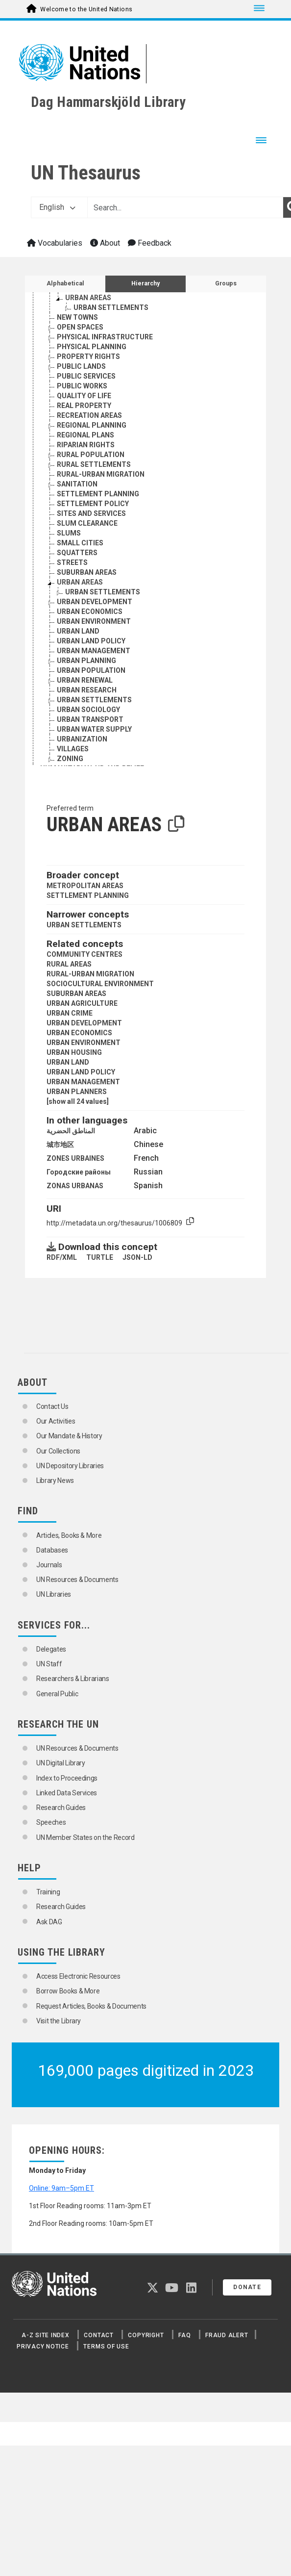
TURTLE (99, 1257)
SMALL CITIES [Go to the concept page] (80, 543)
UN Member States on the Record (85, 1837)
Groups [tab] (226, 283)
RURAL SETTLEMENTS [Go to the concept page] (94, 464)
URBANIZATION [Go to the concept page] (82, 739)
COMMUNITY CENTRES (84, 954)
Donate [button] (247, 2287)
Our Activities (55, 1421)
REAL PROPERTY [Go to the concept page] (84, 405)
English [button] (57, 207)
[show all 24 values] (78, 1101)
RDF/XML (62, 1257)
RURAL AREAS (69, 964)
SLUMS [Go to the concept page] (69, 533)
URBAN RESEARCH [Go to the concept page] (87, 690)
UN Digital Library (60, 1763)
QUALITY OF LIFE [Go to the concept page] (84, 396)
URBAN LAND (68, 1062)
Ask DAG (49, 1922)
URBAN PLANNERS (77, 1092)
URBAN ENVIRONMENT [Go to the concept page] (94, 621)
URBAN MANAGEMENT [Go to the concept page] (93, 651)
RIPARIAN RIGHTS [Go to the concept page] (86, 445)
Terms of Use (106, 2346)
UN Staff (49, 1664)
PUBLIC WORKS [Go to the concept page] (82, 386)
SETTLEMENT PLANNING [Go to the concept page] (98, 494)
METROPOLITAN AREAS (85, 886)
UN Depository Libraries (70, 1466)
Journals (49, 1565)
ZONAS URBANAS (75, 1186)
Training (48, 1892)
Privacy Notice (43, 2346)
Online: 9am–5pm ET (61, 2188)
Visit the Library (58, 2021)
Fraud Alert (226, 2335)
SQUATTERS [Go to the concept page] (77, 553)
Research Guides (61, 1807)
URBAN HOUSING (74, 1052)
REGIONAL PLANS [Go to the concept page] (85, 435)
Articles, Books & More (68, 1535)
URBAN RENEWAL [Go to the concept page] (85, 680)
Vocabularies (54, 243)
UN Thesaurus (86, 172)
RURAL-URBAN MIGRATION (90, 974)
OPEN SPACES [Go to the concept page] (80, 327)
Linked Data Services (66, 1793)
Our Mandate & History (69, 1436)
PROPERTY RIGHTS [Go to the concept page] (88, 356)
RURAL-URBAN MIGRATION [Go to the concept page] (101, 474)
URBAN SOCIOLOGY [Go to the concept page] (88, 710)
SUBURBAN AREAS (76, 993)
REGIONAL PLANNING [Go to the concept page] (91, 425)
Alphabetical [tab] (65, 283)
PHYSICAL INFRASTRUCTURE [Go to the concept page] (105, 337)
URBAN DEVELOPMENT (84, 1023)
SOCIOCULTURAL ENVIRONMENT (100, 984)
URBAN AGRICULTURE (82, 1003)
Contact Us (52, 1406)
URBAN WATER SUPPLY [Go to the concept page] (94, 729)
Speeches (51, 1822)
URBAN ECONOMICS (79, 1033)
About (105, 243)
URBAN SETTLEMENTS (84, 925)
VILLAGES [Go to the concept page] (73, 749)
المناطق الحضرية (71, 1131)
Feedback (149, 243)
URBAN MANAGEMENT (83, 1082)
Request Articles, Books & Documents (91, 2006)
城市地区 (60, 1144)
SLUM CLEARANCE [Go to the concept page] (87, 523)
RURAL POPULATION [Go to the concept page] (90, 455)
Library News (55, 1480)
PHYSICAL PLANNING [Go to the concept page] (91, 347)
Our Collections (58, 1451)
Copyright (146, 2335)
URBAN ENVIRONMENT (84, 1042)
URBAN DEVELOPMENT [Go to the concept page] (94, 602)
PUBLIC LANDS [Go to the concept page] (81, 366)
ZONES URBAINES (75, 1158)
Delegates (51, 1649)
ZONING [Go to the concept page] (70, 759)
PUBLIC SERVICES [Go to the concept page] (86, 376)
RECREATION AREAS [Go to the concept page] (89, 415)
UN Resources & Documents (77, 1579)
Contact (98, 2335)
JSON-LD (137, 1257)
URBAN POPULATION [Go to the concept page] (91, 670)
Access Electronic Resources (78, 1976)
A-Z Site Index (46, 2335)
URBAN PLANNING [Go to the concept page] (86, 660)
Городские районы (79, 1172)
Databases (52, 1550)
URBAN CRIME (70, 1013)
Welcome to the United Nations (86, 9)
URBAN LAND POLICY (81, 1072)
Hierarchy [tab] (145, 283)
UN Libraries (53, 1594)
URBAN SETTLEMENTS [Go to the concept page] (110, 307)
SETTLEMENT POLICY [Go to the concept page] (93, 504)
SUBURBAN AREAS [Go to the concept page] (87, 572)
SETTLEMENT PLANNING (88, 895)
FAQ (184, 2335)
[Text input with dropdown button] (185, 207)
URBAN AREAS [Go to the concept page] (88, 298)
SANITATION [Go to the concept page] (77, 484)
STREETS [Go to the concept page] (72, 562)
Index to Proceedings (66, 1778)
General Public (57, 1694)
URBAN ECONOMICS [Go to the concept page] (89, 611)
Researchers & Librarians (72, 1679)
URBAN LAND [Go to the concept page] (78, 631)
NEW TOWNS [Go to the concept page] (77, 317)
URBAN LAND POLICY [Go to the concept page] (91, 641)
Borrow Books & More (67, 1991)
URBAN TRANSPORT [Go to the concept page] (90, 719)
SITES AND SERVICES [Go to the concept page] (91, 513)
